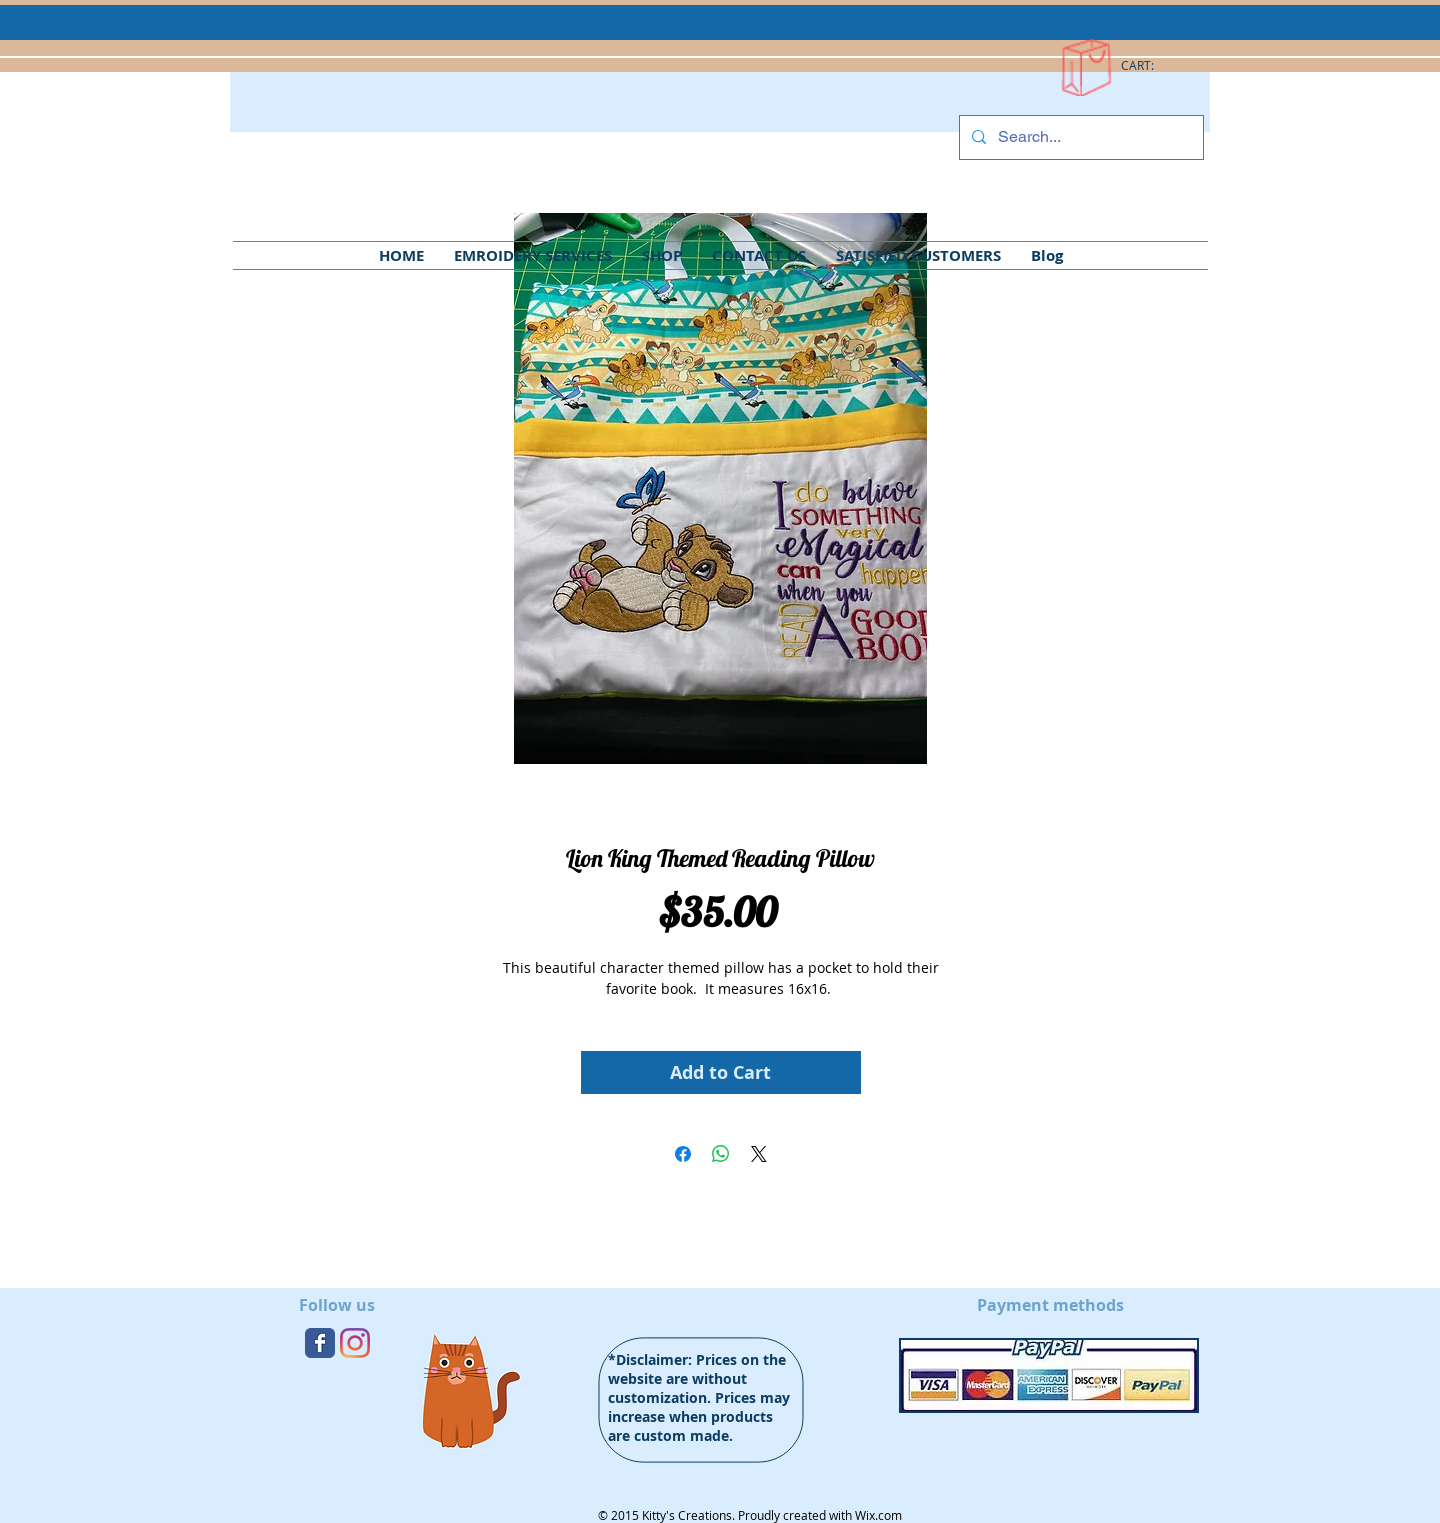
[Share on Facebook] (683, 1154)
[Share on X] (759, 1154)
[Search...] (1079, 137)
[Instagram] (355, 1343)
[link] (1147, 66)
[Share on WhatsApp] (721, 1154)
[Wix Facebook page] (320, 1343)
